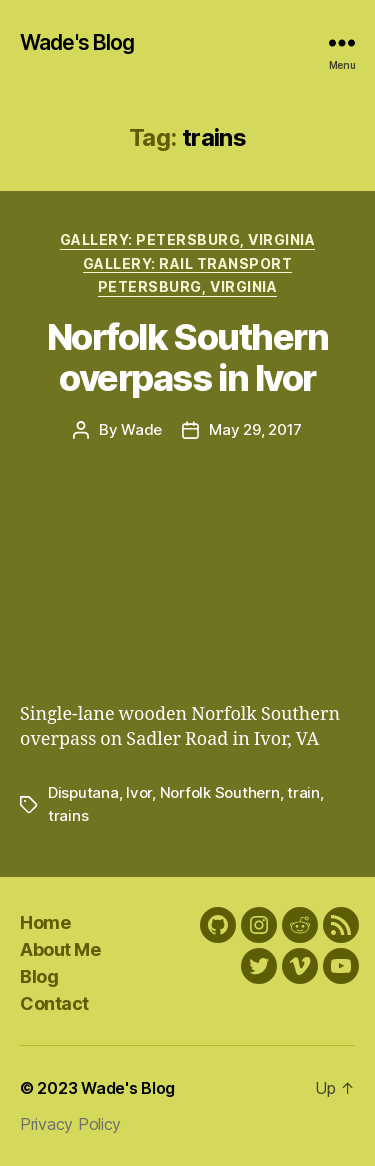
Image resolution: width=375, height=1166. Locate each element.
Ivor (139, 792)
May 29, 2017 (255, 429)
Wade (141, 429)
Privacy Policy (70, 1124)
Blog (39, 976)
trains (68, 815)
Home (45, 922)
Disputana (83, 792)
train (303, 792)
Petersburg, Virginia (187, 286)
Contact (54, 1003)
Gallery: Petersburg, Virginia (188, 239)
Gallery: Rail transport (188, 263)
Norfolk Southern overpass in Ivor (187, 357)
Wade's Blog (77, 42)
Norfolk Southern (220, 792)
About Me (60, 949)
